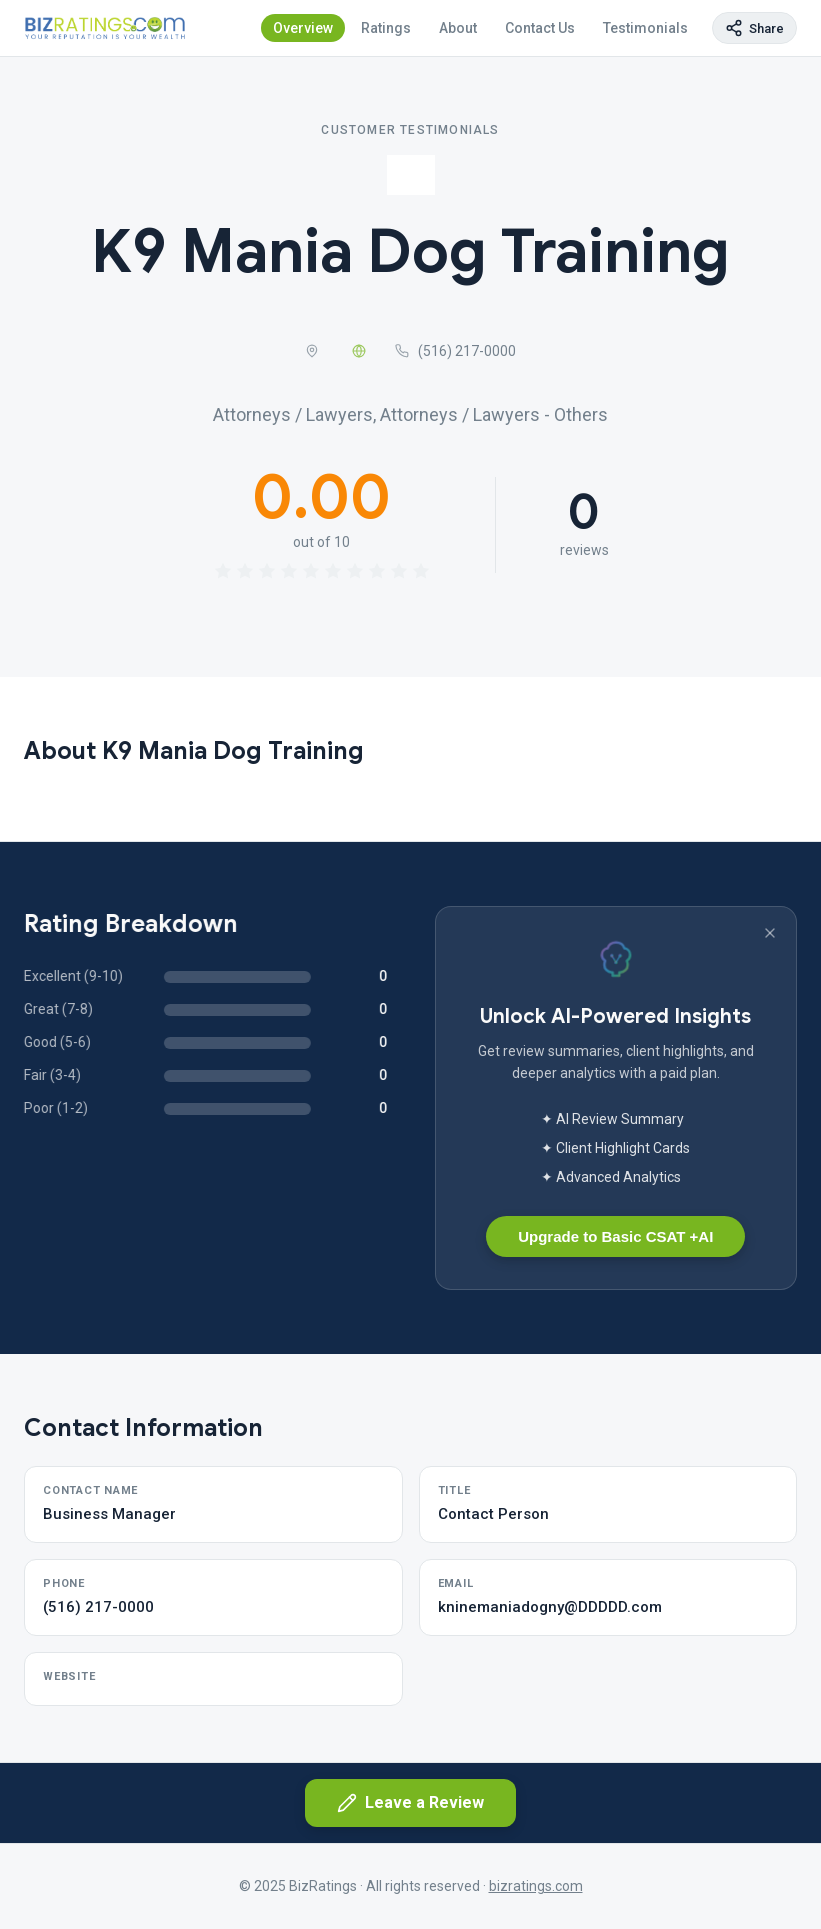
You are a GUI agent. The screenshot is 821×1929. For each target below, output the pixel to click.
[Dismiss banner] (770, 933)
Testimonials (645, 28)
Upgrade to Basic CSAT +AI (615, 1236)
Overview (303, 28)
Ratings (386, 28)
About (458, 28)
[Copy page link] (754, 28)
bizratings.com (536, 1886)
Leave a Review (410, 1803)
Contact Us (540, 28)
